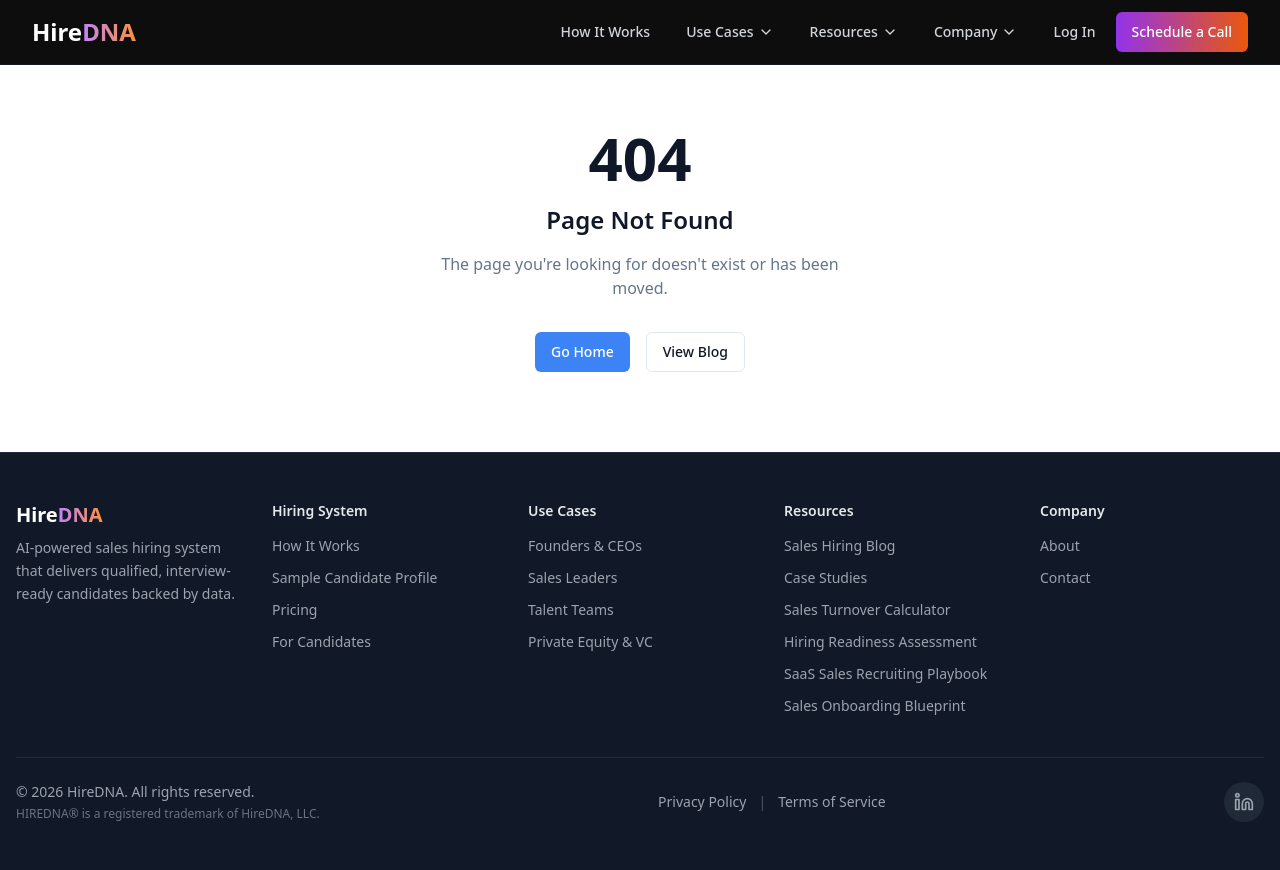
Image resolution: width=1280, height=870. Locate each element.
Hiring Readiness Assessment (880, 641)
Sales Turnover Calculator (867, 609)
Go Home (582, 351)
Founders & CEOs (585, 545)
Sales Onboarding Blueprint (875, 705)
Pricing (294, 609)
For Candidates (321, 641)
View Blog (695, 351)
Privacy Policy (702, 801)
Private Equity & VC (590, 641)
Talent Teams (571, 609)
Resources (854, 31)
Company (976, 31)
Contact (1065, 577)
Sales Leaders (572, 577)
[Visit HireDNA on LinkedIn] (1244, 802)
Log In (1074, 31)
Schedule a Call (1182, 31)
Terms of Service (832, 801)
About (1060, 545)
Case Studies (825, 577)
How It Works (606, 31)
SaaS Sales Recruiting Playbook (885, 673)
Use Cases (729, 31)
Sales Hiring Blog (839, 545)
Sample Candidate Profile (354, 577)
